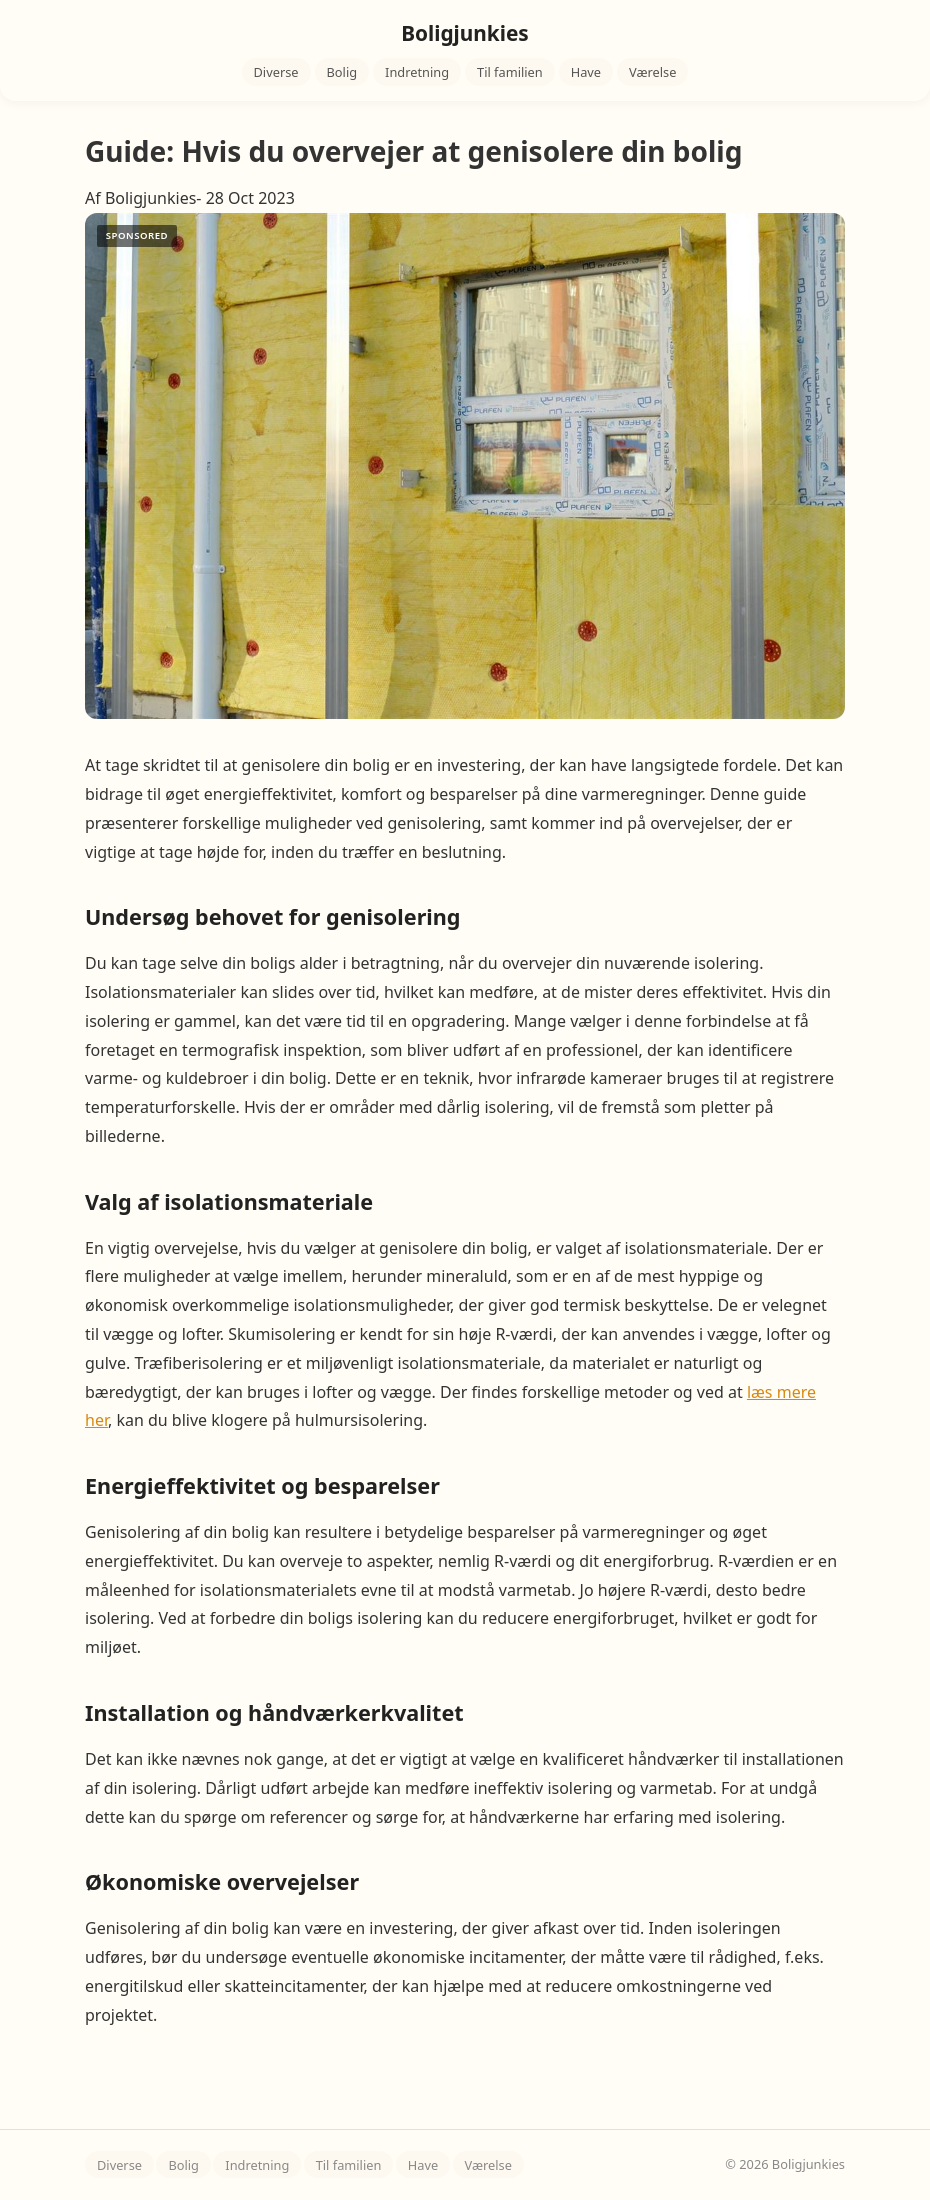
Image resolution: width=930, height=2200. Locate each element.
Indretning (417, 72)
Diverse (276, 72)
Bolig (342, 72)
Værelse (652, 72)
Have (586, 72)
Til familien (510, 72)
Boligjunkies (465, 33)
